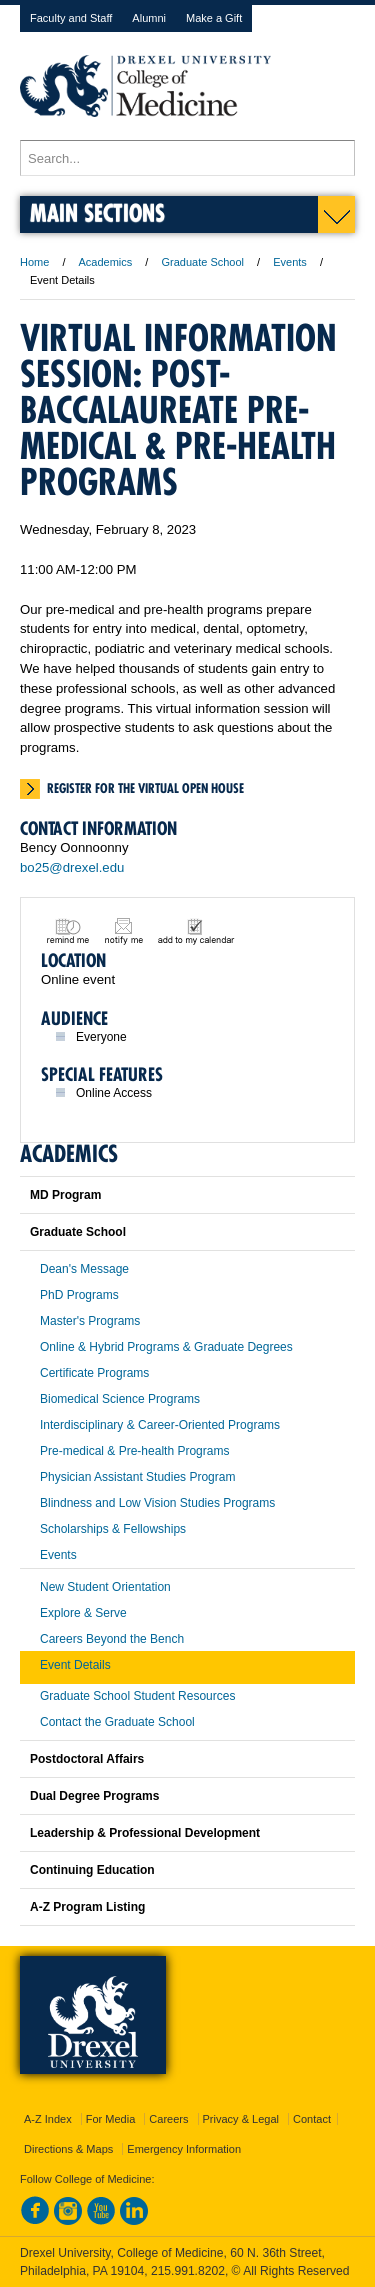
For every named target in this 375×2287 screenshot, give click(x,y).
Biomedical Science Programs (120, 1399)
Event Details (75, 1665)
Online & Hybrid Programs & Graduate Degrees (166, 1347)
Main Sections (97, 212)
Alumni (149, 18)
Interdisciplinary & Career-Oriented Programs (160, 1425)
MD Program (65, 1195)
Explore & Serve (83, 1613)
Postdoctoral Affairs (87, 1759)
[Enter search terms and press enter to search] (187, 158)
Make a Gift (214, 18)
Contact (312, 2119)
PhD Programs (79, 1295)
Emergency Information (184, 2149)
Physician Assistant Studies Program (137, 1477)
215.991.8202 (188, 2271)
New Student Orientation (105, 1587)
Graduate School (202, 262)
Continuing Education (92, 1870)
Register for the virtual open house (145, 788)
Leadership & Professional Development (145, 1833)
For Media (111, 2119)
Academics (106, 262)
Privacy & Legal (241, 2119)
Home (34, 262)
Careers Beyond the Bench (112, 1639)
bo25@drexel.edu (72, 867)
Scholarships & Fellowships (113, 1529)
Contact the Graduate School (117, 1722)
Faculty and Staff (71, 18)
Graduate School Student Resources (137, 1696)
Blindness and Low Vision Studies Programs (157, 1503)
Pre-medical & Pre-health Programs (134, 1451)
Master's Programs (90, 1321)
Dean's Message (84, 1269)
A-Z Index (48, 2119)
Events (290, 262)
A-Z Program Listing (87, 1907)
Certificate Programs (94, 1373)
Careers (168, 2119)
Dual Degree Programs (94, 1796)
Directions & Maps (68, 2149)
